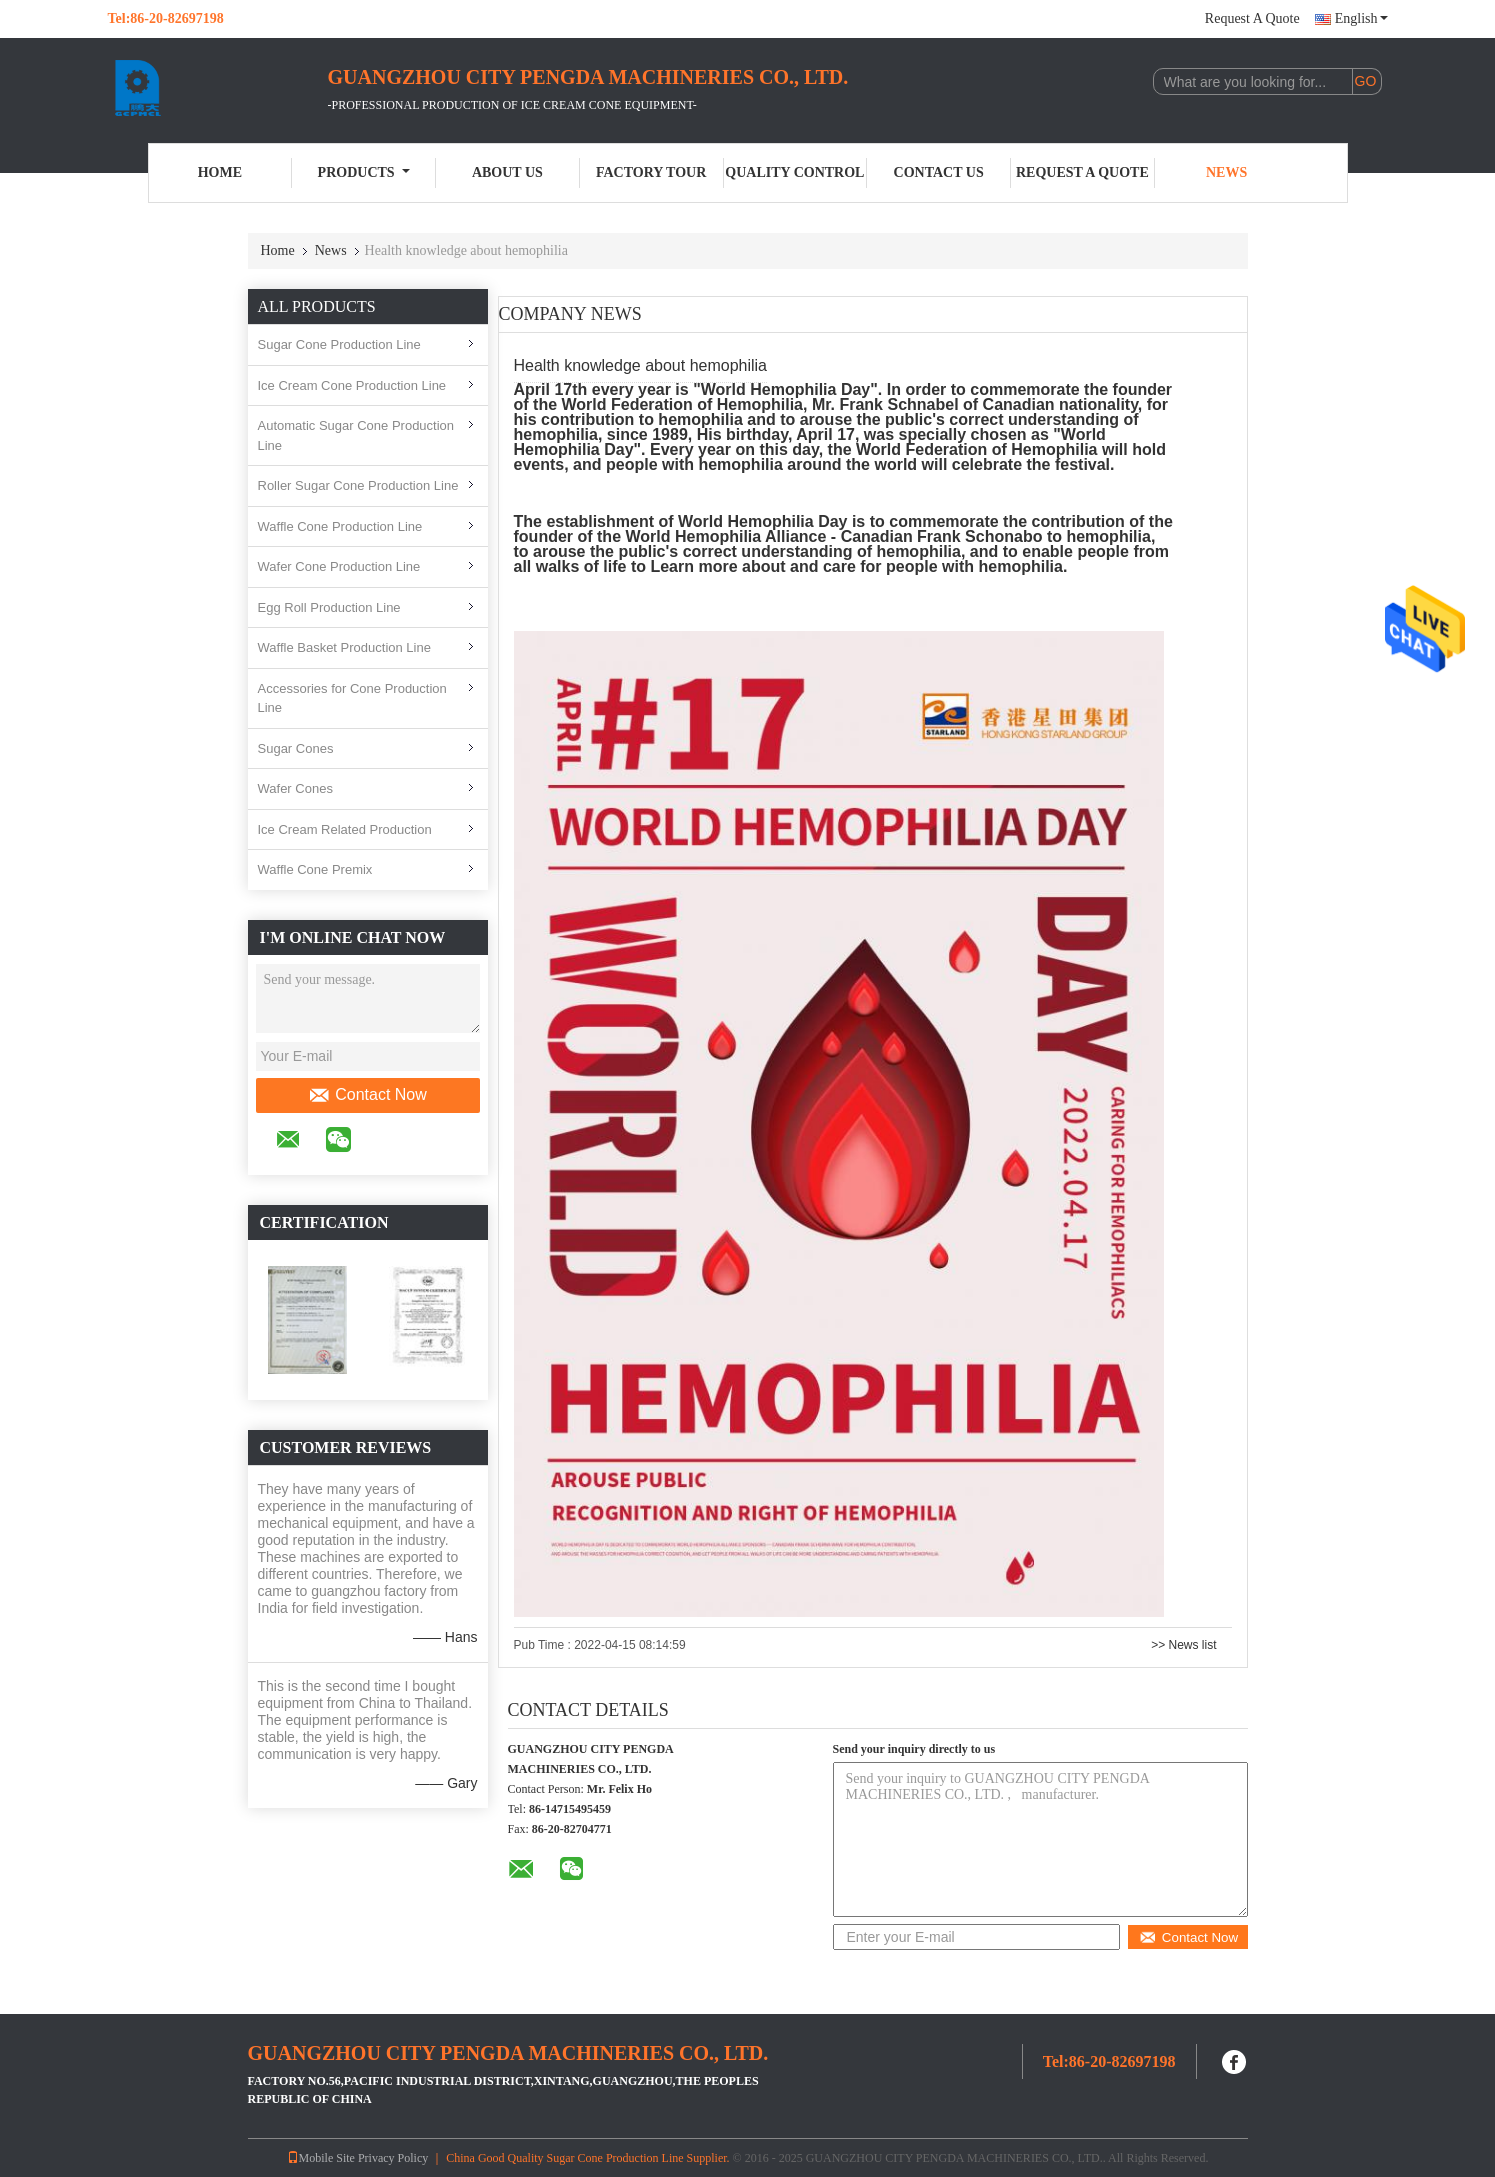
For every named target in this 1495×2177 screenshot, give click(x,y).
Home (220, 172)
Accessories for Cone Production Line (352, 698)
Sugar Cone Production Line (339, 344)
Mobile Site (321, 2158)
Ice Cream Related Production (345, 829)
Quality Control (794, 172)
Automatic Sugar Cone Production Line (356, 435)
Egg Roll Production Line (329, 607)
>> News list (1183, 1645)
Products (364, 172)
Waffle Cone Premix (315, 869)
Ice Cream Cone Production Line (352, 385)
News (1226, 172)
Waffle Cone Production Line (340, 526)
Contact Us (939, 172)
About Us (507, 172)
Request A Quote (1252, 18)
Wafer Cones (295, 788)
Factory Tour (651, 172)
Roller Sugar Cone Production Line (358, 485)
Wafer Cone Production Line (339, 566)
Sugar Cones (296, 748)
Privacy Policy (393, 2158)
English (1361, 18)
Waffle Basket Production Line (344, 647)
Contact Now (367, 1095)
